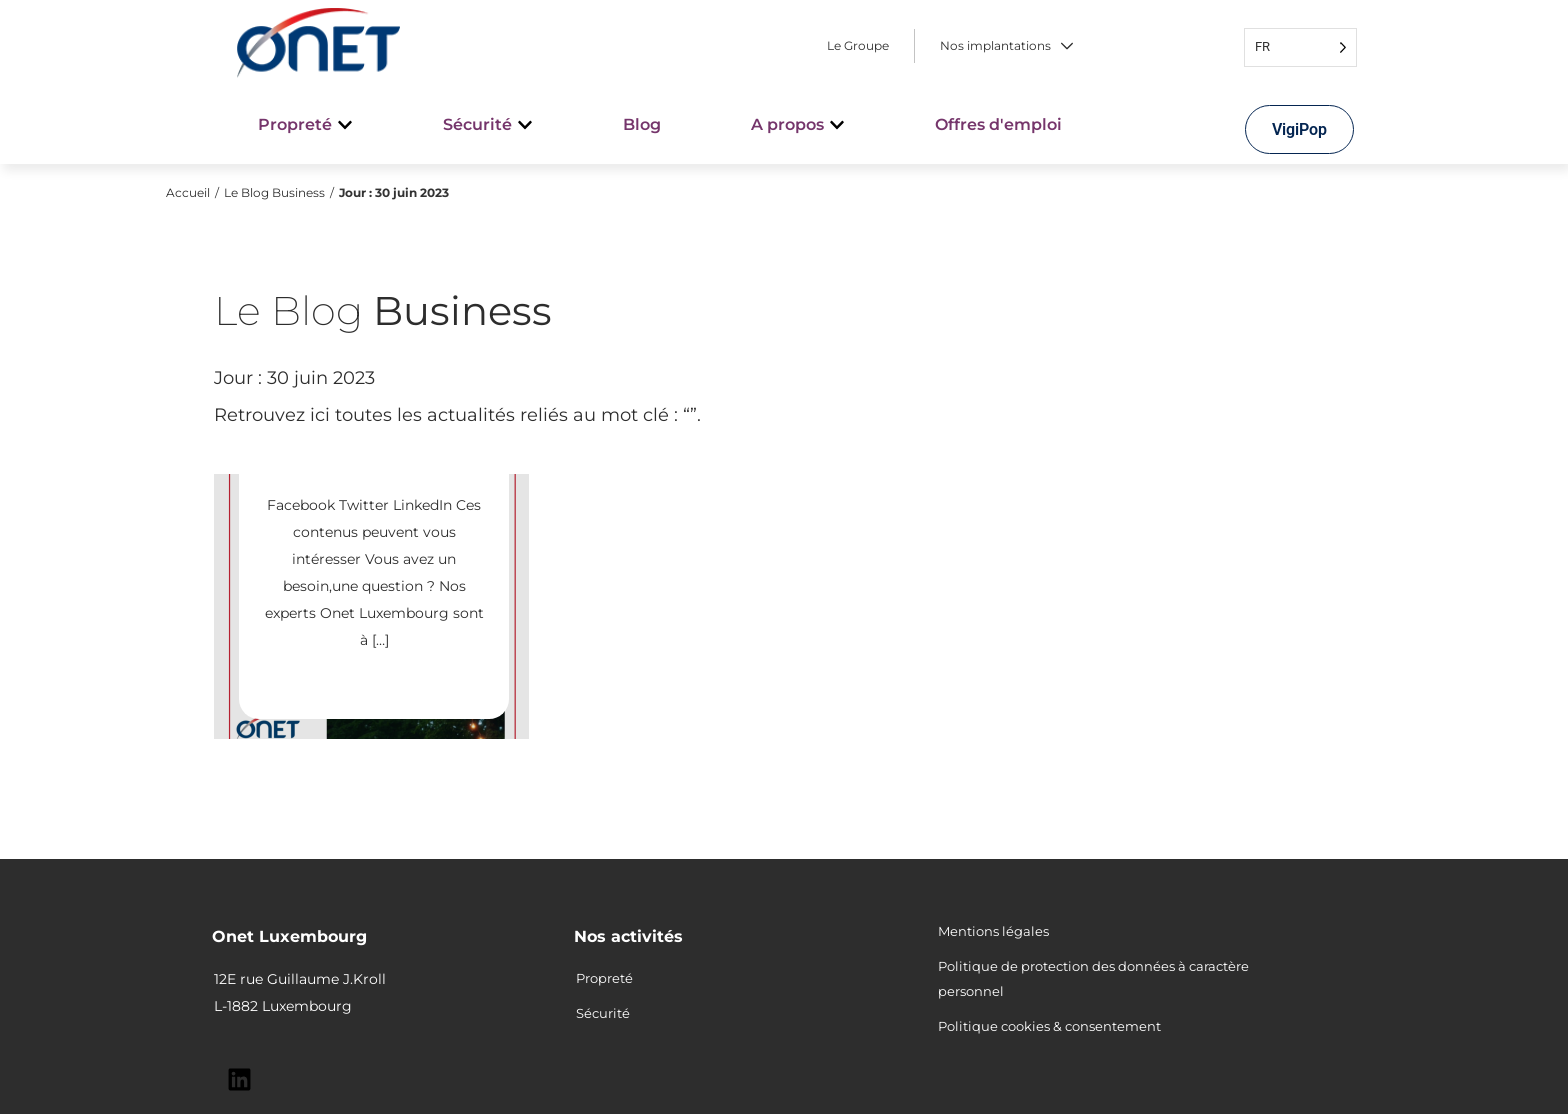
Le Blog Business (274, 192)
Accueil (188, 192)
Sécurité (603, 1013)
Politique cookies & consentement (1049, 1026)
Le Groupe (858, 46)
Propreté (604, 978)
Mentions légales (993, 931)
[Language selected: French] (1300, 47)
